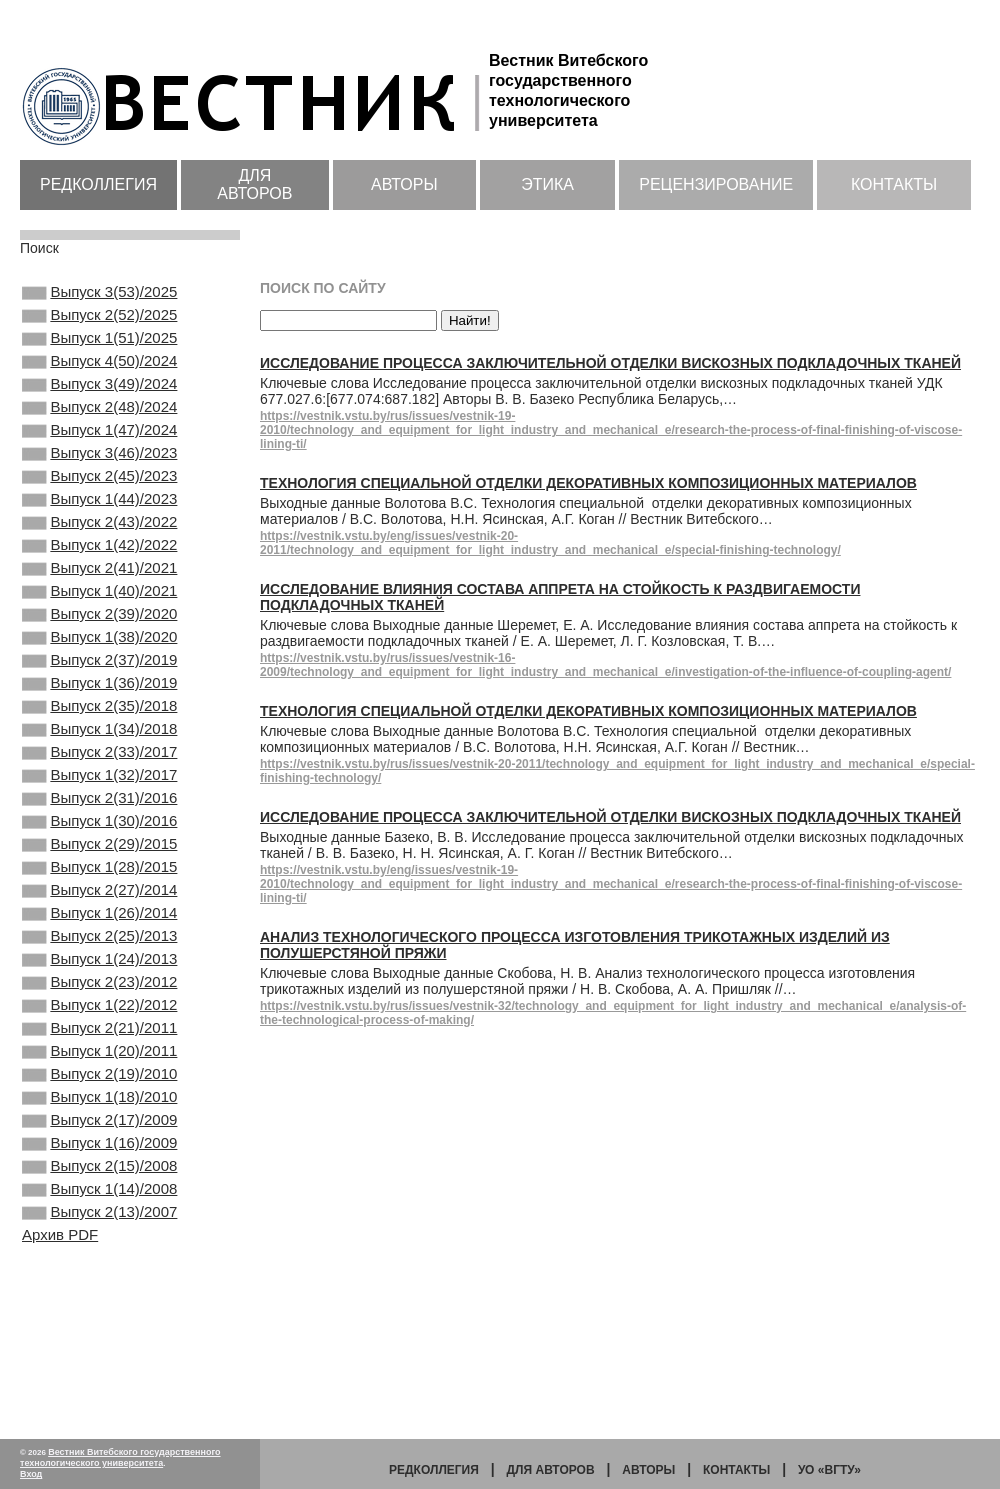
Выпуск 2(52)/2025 (99, 321)
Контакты (894, 184)
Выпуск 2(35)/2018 (99, 780)
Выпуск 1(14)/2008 (99, 1347)
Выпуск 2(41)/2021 (99, 618)
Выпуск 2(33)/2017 (99, 834)
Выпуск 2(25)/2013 (99, 1050)
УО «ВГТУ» (829, 1470)
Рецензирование (716, 184)
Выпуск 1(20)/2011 (99, 1185)
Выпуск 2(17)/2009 (99, 1266)
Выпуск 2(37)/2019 (99, 726)
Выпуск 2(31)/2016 (99, 888)
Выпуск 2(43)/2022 (99, 564)
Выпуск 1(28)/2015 (99, 969)
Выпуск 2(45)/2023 (99, 510)
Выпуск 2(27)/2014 (99, 996)
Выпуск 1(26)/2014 (99, 1023)
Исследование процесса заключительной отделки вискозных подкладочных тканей (610, 363)
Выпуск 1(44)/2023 (99, 537)
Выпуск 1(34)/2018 (99, 807)
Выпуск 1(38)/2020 (99, 699)
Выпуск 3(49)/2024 (99, 402)
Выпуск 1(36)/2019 (99, 753)
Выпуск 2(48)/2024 (99, 429)
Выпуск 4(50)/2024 (99, 375)
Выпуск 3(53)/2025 (99, 294)
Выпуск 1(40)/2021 (99, 645)
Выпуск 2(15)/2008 (99, 1320)
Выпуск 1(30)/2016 (99, 915)
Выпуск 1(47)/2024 (99, 456)
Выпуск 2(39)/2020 (99, 672)
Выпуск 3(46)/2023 (99, 483)
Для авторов (254, 184)
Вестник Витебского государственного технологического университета (120, 1457)
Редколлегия (98, 184)
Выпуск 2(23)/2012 (99, 1104)
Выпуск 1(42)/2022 (99, 591)
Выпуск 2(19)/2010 (99, 1212)
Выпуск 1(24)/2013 (99, 1077)
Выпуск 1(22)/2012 (99, 1131)
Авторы (404, 184)
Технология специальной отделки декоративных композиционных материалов (588, 483)
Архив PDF (60, 1398)
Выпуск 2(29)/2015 (99, 942)
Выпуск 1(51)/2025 (99, 348)
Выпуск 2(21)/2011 (99, 1158)
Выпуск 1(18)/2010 (99, 1239)
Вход (31, 1474)
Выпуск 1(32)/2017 (99, 861)
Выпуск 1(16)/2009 (99, 1293)
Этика (547, 184)
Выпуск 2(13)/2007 (99, 1374)
